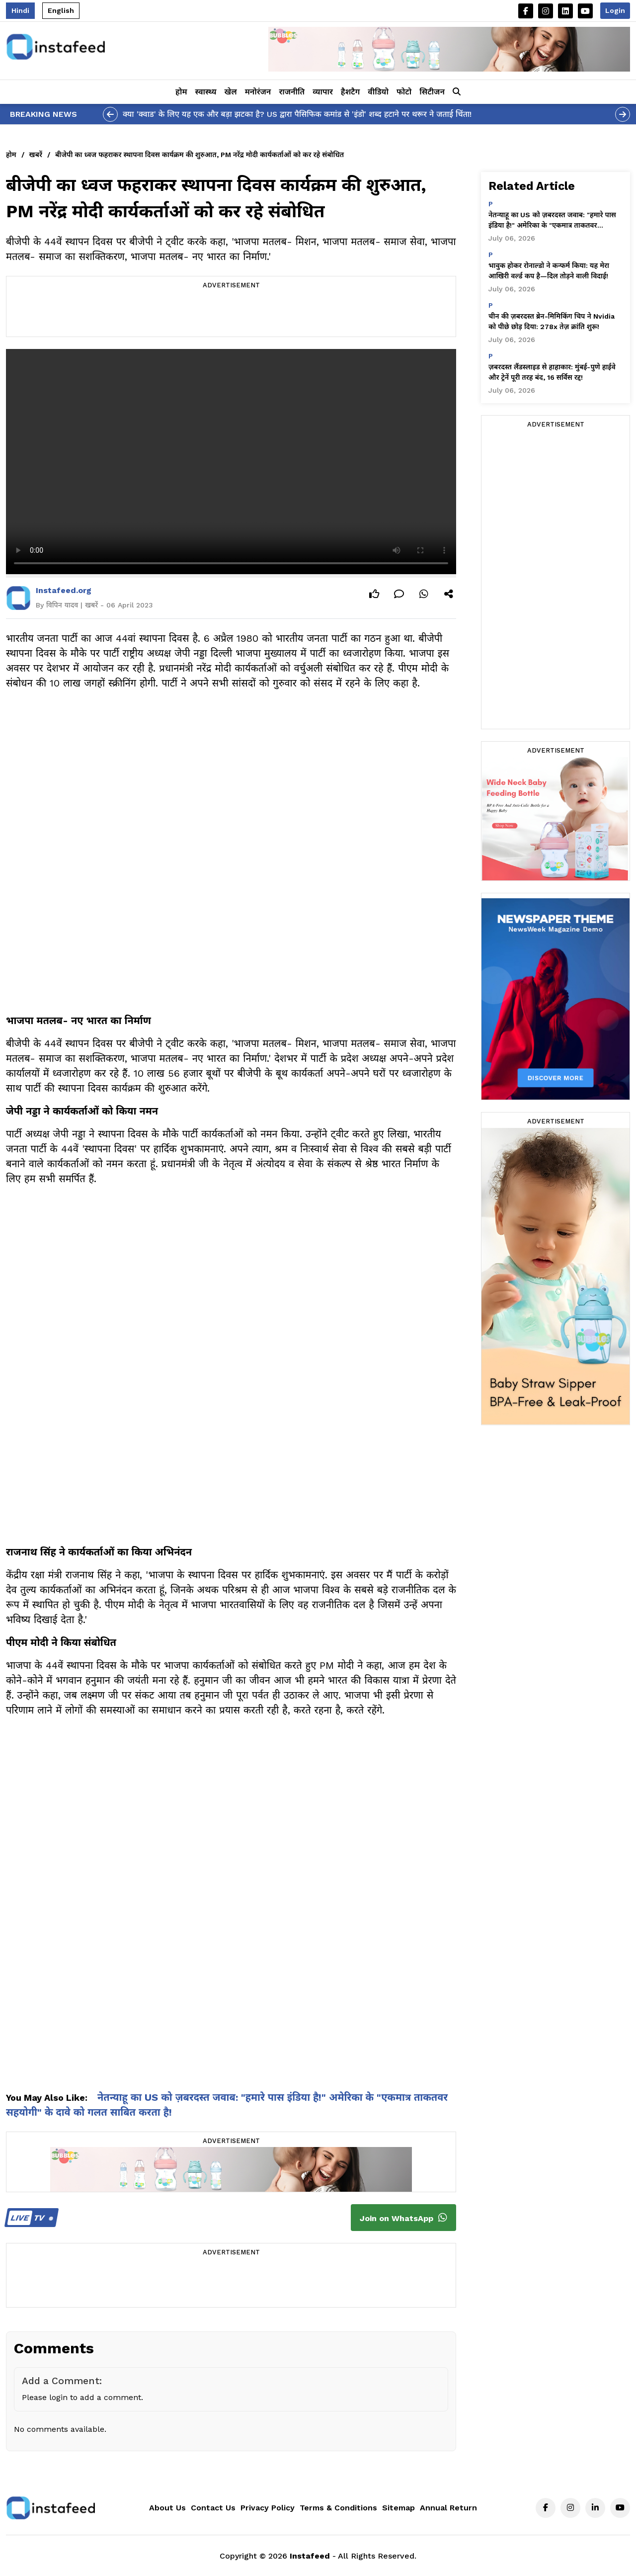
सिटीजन (432, 91)
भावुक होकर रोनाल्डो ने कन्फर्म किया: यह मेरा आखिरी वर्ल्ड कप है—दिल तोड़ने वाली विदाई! (548, 270)
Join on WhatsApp (403, 2217)
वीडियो (378, 91)
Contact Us (213, 2507)
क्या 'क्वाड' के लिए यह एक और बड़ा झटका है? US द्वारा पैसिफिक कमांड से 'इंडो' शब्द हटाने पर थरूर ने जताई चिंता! (297, 114)
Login (615, 10)
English (61, 10)
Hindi (20, 10)
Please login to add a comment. (82, 2397)
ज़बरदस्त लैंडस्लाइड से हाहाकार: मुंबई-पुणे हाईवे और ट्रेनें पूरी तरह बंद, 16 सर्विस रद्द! (552, 372)
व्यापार (323, 91)
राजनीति (292, 91)
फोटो (404, 91)
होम (181, 91)
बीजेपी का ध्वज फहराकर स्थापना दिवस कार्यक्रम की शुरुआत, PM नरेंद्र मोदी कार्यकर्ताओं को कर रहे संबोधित (199, 155)
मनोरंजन (258, 91)
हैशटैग (350, 91)
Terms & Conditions (338, 2507)
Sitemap (398, 2507)
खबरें (35, 155)
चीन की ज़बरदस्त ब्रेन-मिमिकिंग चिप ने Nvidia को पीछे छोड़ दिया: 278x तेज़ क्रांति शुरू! (551, 321)
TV (30, 2218)
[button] (457, 92)
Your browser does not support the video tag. (231, 461)
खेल (231, 91)
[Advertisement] (231, 314)
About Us (167, 2507)
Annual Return (448, 2507)
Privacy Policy (267, 2507)
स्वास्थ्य (206, 91)
